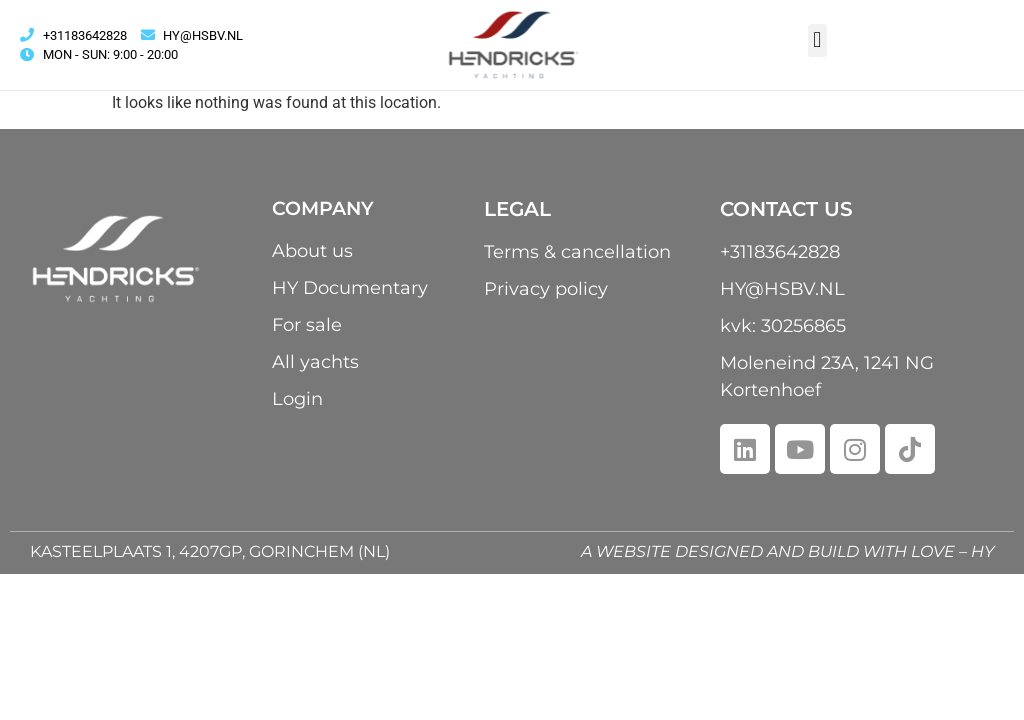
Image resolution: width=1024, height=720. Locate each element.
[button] (817, 40)
